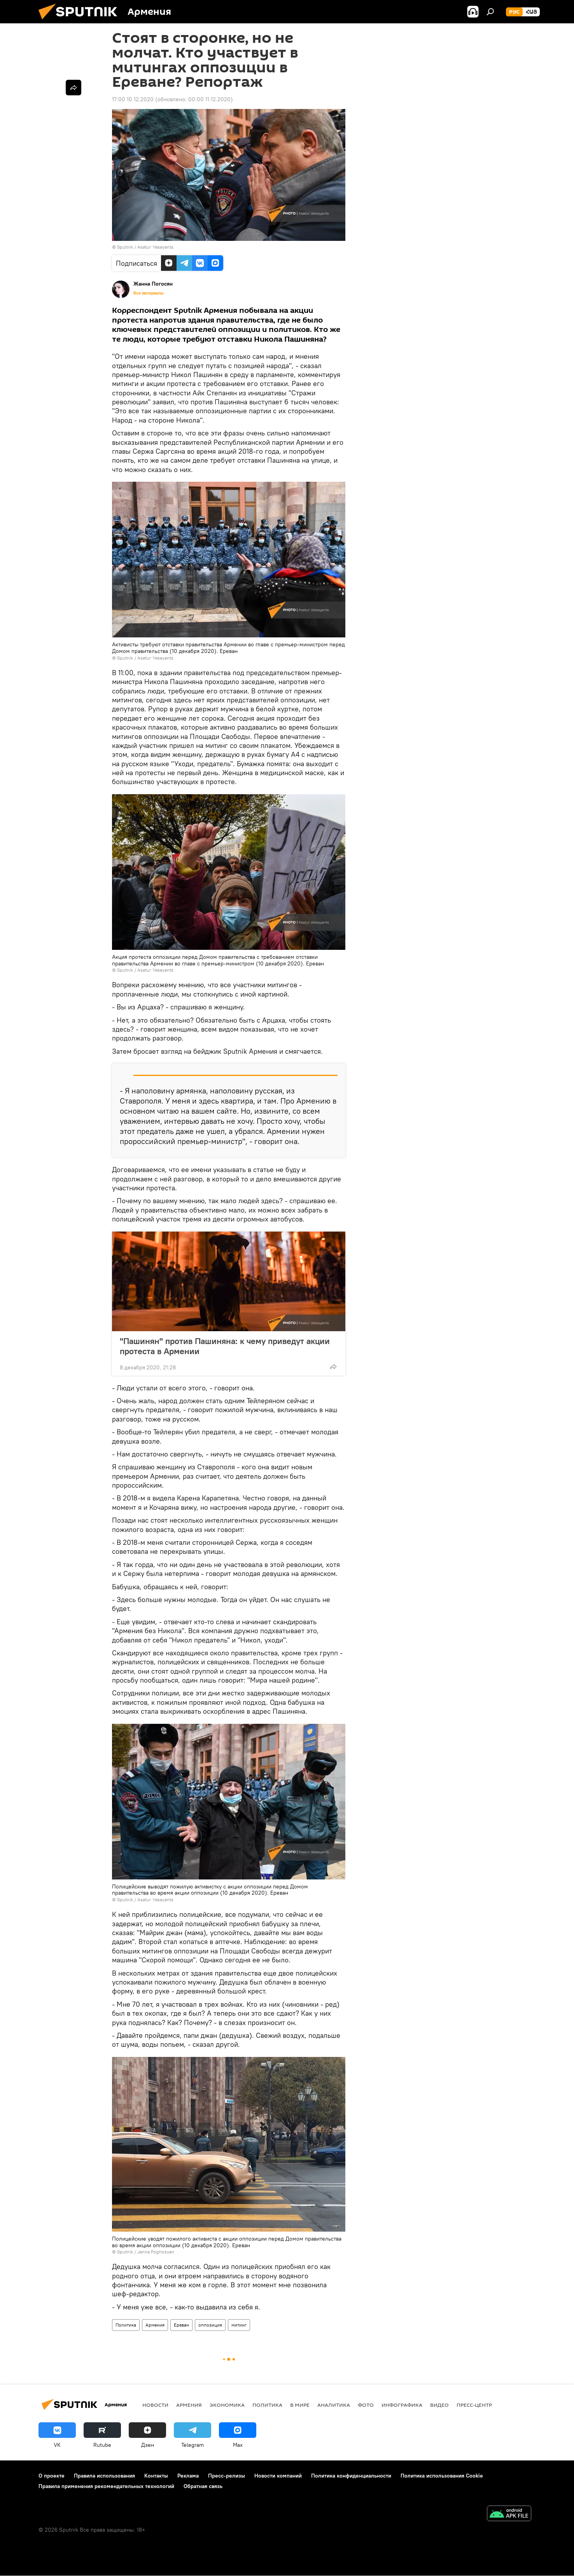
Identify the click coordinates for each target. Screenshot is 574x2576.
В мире (300, 2404)
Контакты (156, 2475)
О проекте (51, 2475)
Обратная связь (203, 2486)
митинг (239, 2325)
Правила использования (104, 2475)
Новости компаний (278, 2475)
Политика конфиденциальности (351, 2475)
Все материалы (148, 293)
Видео (439, 2404)
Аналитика (333, 2404)
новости (155, 2404)
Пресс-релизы (226, 2475)
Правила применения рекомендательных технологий (106, 2486)
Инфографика (402, 2404)
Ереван (181, 2325)
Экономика (227, 2404)
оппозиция (210, 2325)
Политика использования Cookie (442, 2475)
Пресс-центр (474, 2404)
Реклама (188, 2475)
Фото (366, 2404)
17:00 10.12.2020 (133, 99)
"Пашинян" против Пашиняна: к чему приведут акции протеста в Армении (225, 1346)
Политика (126, 2325)
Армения (154, 2325)
